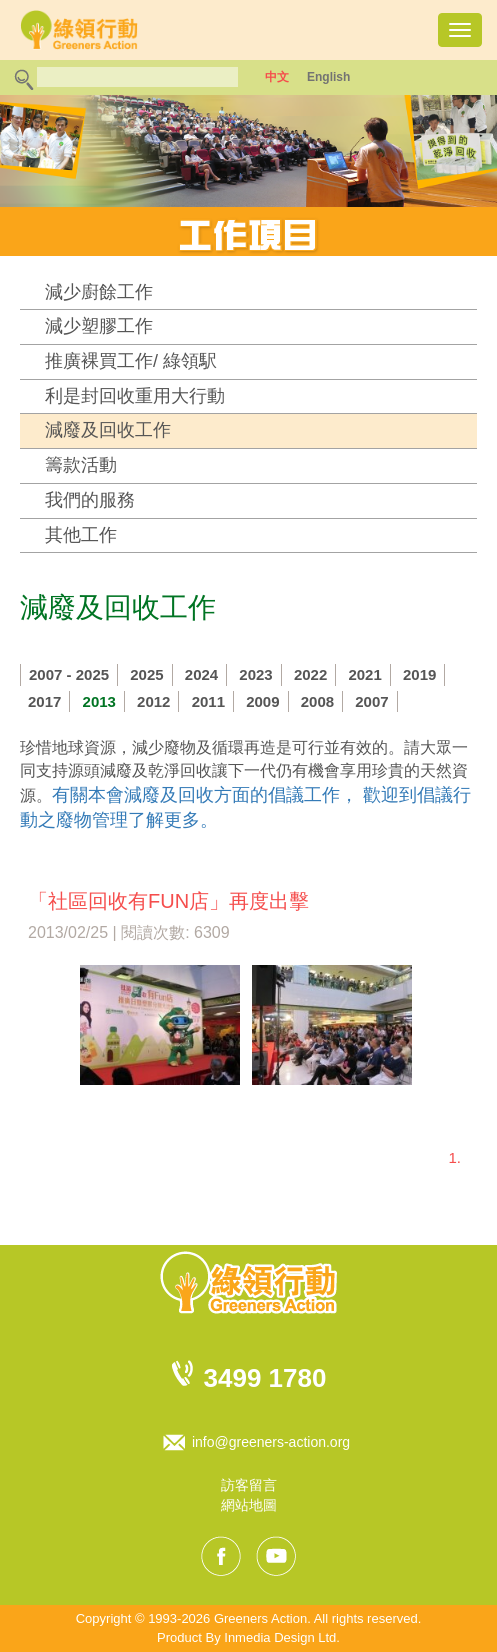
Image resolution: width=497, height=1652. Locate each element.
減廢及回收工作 (108, 430)
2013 (99, 701)
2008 (317, 701)
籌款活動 (81, 465)
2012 (153, 701)
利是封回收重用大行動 (135, 396)
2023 (255, 674)
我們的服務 (90, 500)
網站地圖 (249, 1505)
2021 (364, 674)
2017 (44, 701)
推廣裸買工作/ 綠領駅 (131, 361)
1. (454, 1157)
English (328, 77)
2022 (310, 674)
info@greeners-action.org (271, 1442)
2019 (419, 674)
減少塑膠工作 (99, 326)
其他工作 (81, 535)
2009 (262, 701)
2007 (371, 701)
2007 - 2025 (69, 674)
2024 (201, 674)
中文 (277, 77)
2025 (146, 674)
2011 (208, 701)
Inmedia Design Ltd (280, 1637)
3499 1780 (265, 1378)
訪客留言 (249, 1485)
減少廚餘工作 (99, 292)
